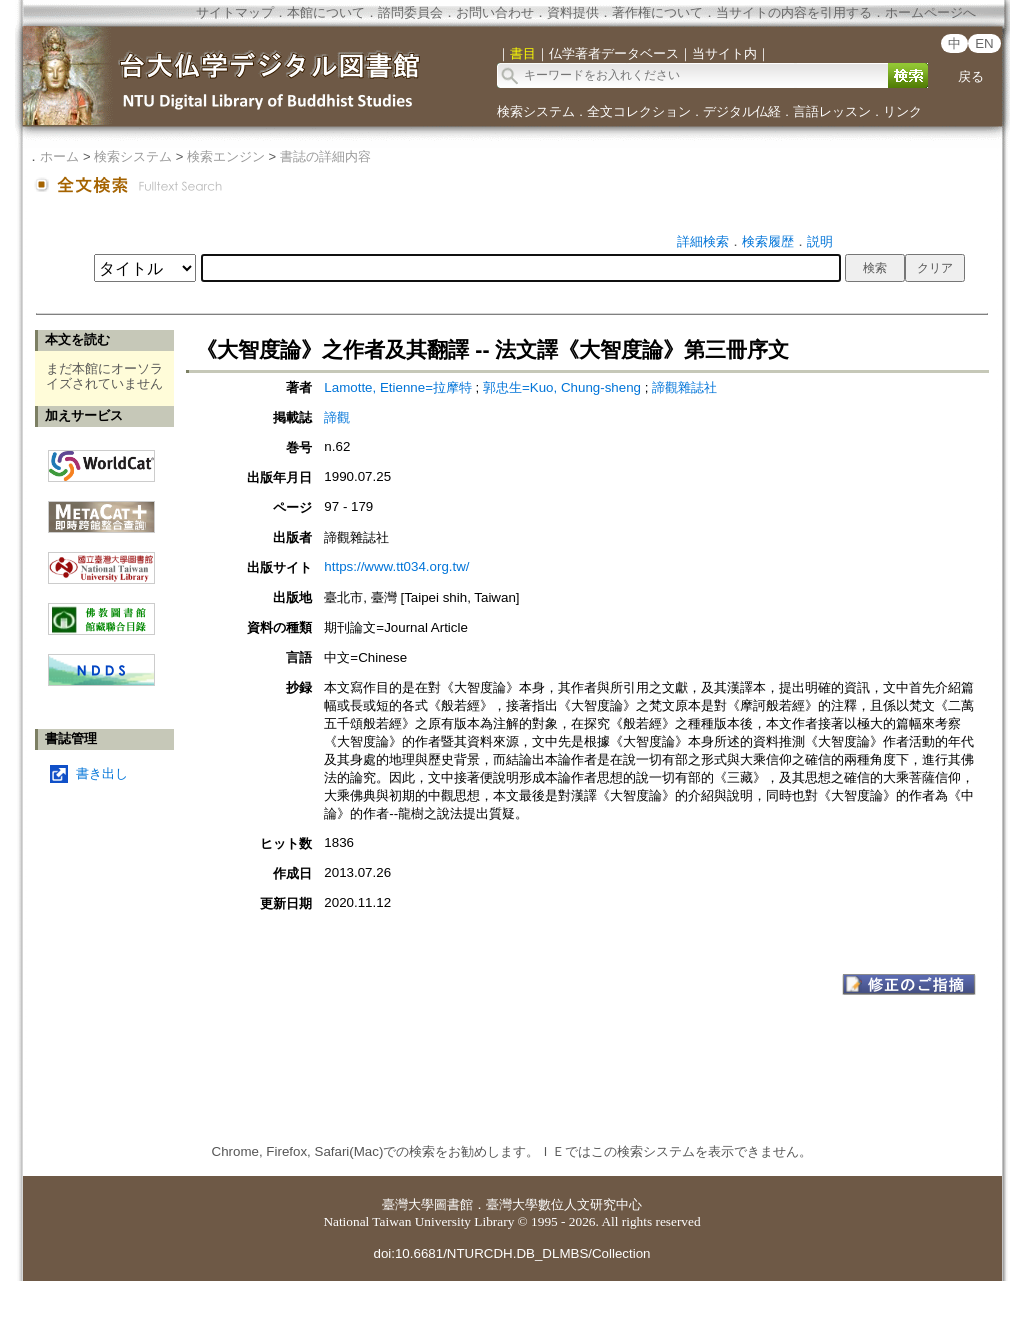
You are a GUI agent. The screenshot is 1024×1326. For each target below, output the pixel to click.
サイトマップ (235, 12)
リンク (902, 111)
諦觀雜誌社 (684, 387)
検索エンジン (226, 156)
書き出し (102, 773)
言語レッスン (832, 111)
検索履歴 (768, 241)
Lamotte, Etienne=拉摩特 (398, 387)
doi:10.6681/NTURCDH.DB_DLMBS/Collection (511, 1253)
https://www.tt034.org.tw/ (396, 566)
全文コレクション (639, 111)
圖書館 (453, 1204)
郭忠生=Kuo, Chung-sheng (562, 387)
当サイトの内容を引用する (794, 12)
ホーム (59, 156)
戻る (971, 76)
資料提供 (573, 12)
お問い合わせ (495, 12)
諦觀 (337, 417)
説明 (820, 241)
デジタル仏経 (742, 111)
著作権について (657, 12)
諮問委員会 (410, 12)
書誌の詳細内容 (325, 156)
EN (984, 43)
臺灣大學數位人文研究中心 (564, 1204)
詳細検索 (703, 241)
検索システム (536, 111)
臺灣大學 (408, 1204)
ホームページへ (930, 12)
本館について (326, 12)
